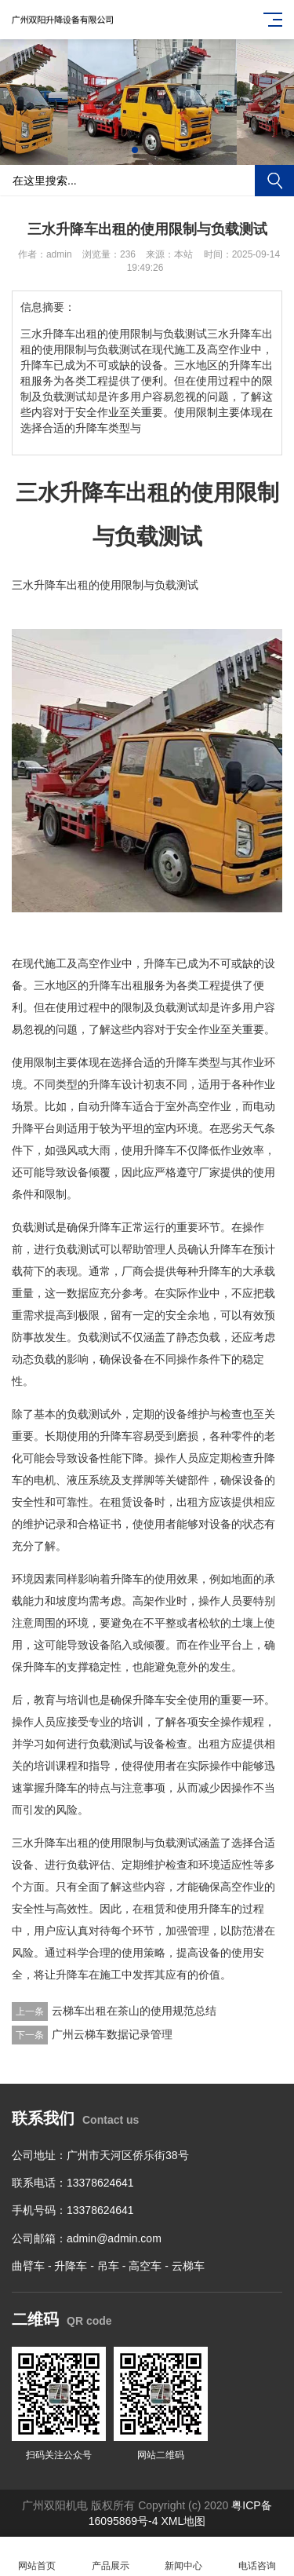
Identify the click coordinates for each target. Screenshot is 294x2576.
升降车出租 (61, 585)
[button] (135, 150)
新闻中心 (184, 2556)
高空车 (145, 2266)
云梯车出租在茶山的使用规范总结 (134, 2010)
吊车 (108, 2266)
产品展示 (110, 2556)
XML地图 (183, 2521)
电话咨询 (257, 2556)
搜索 (274, 180)
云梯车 (188, 2266)
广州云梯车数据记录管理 (112, 2034)
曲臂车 (28, 2266)
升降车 (70, 2266)
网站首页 (37, 2556)
